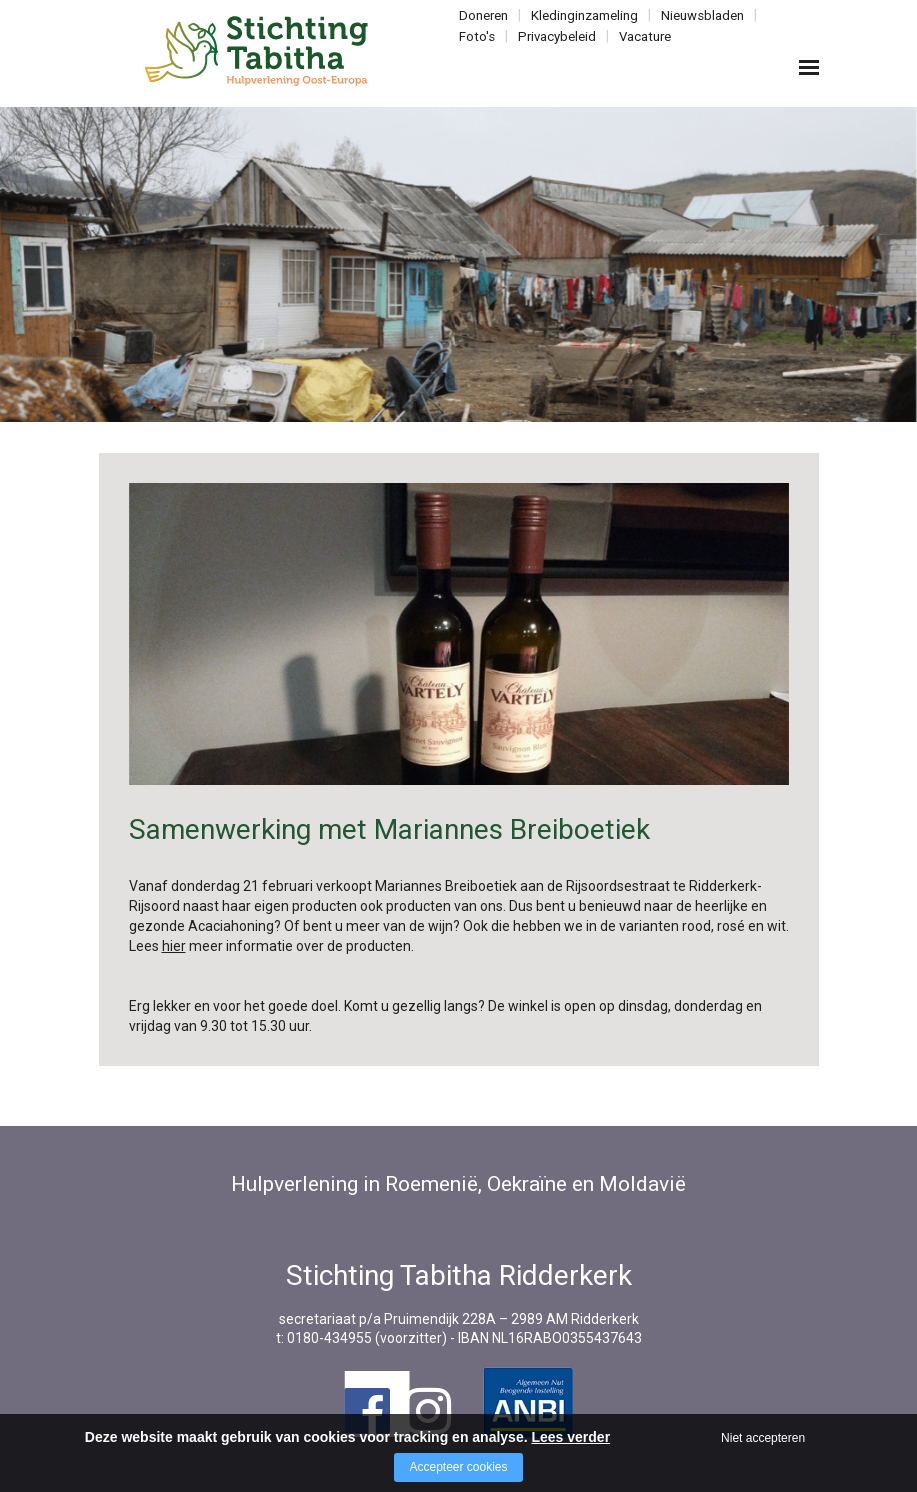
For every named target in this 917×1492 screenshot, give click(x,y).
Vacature (641, 35)
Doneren (483, 15)
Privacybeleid (555, 35)
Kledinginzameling (582, 15)
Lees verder (570, 1437)
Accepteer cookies (458, 1467)
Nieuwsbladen (697, 15)
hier (174, 946)
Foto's (477, 35)
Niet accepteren (763, 1438)
